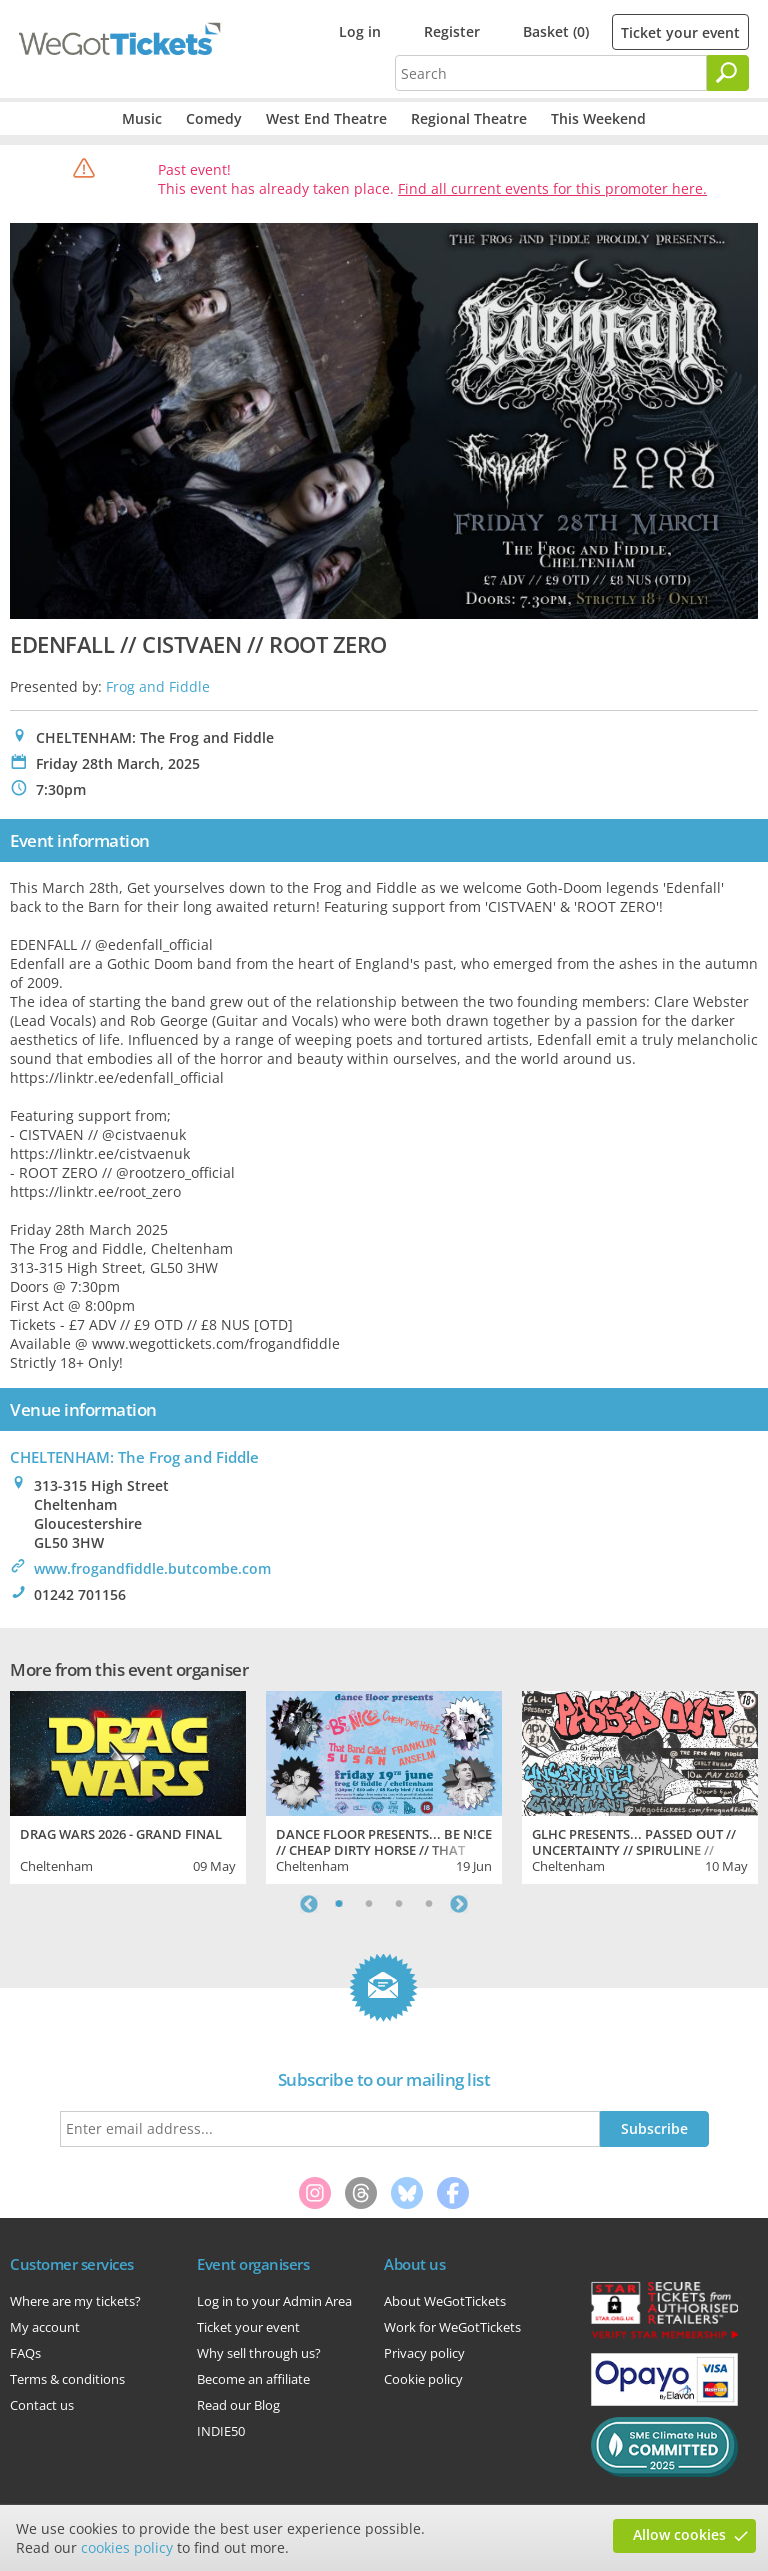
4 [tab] (429, 1904)
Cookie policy (423, 2379)
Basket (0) (556, 31)
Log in (360, 31)
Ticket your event (680, 32)
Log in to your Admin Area (274, 2301)
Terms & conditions (67, 2379)
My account (45, 2327)
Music (142, 118)
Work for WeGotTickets (452, 2327)
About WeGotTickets (445, 2301)
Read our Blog (238, 2405)
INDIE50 (221, 2431)
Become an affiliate (253, 2379)
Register (452, 31)
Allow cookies (679, 2534)
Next (459, 1904)
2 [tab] (369, 1904)
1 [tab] (339, 1904)
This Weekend (598, 118)
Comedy (214, 118)
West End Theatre (326, 118)
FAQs (25, 2353)
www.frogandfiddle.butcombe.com (152, 1568)
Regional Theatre (469, 118)
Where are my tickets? (75, 2301)
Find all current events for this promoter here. (552, 188)
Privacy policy (424, 2353)
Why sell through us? (259, 2353)
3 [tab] (399, 1904)
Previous (309, 1904)
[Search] (728, 73)
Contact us (42, 2405)
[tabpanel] (128, 1785)
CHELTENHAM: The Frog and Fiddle (134, 1457)
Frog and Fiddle (158, 686)
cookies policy (127, 2547)
